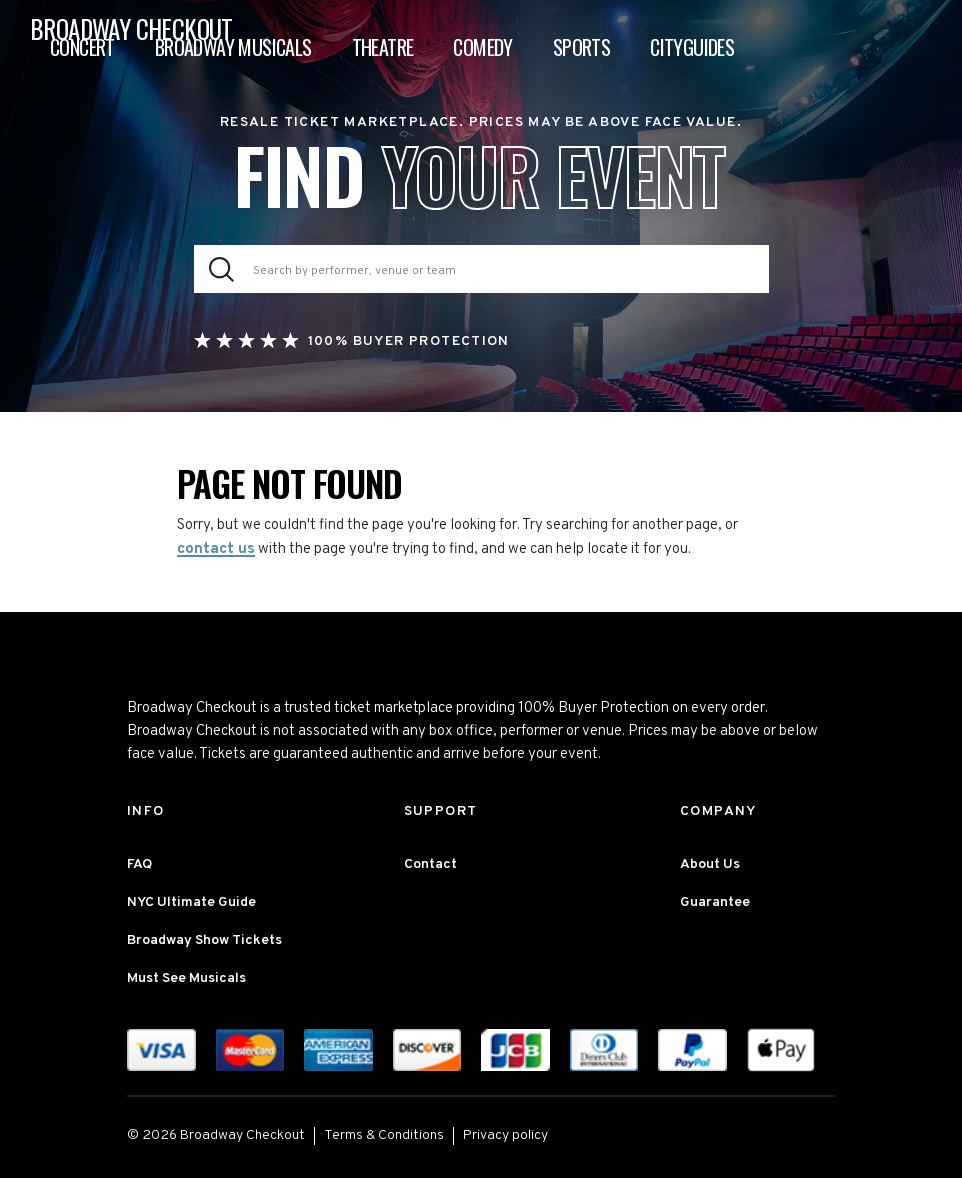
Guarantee (715, 902)
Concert (82, 47)
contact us (216, 549)
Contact (430, 864)
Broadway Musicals (233, 47)
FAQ (139, 864)
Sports (581, 47)
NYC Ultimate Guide (191, 902)
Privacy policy (505, 1135)
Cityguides (692, 47)
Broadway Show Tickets (204, 940)
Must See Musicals (186, 978)
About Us (710, 864)
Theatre (383, 47)
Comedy (482, 47)
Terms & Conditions (384, 1135)
